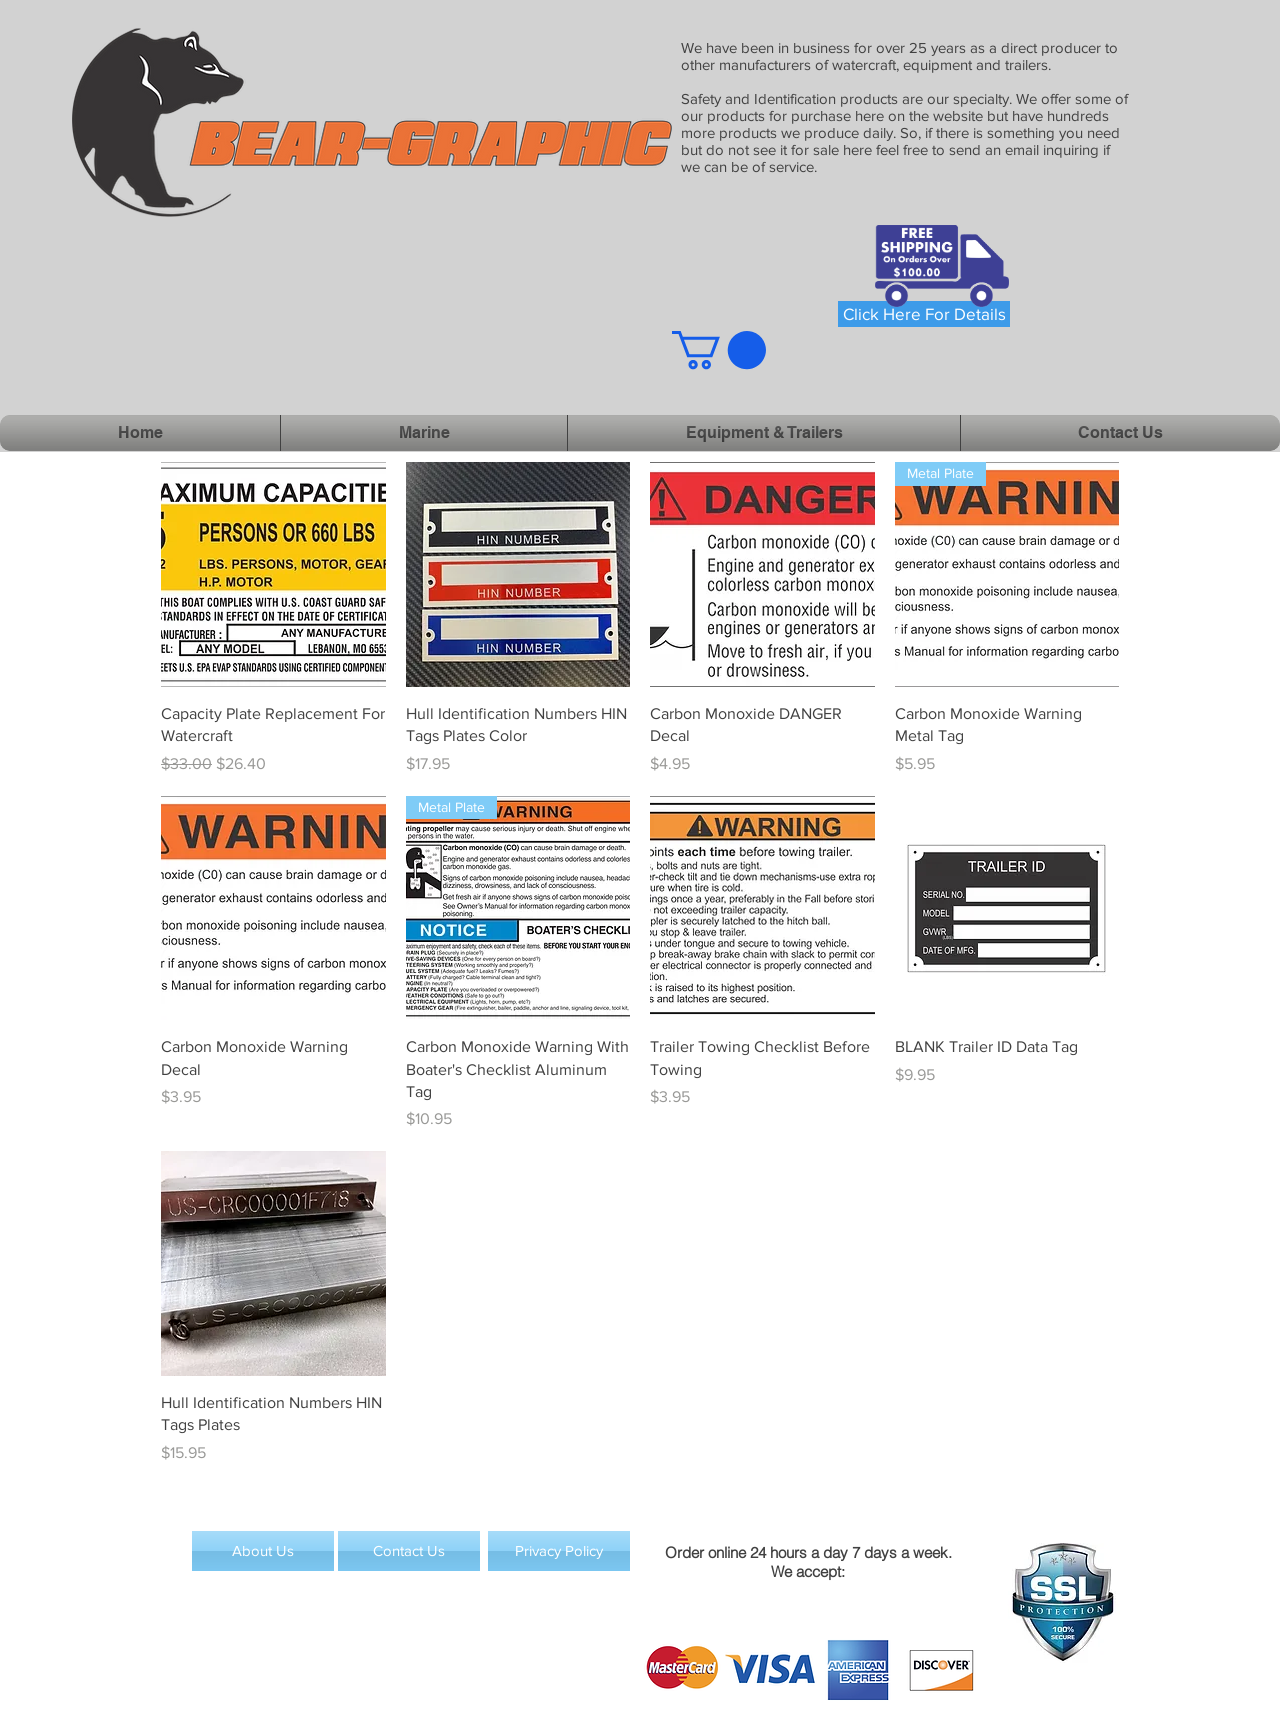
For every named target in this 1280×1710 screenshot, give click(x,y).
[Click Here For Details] (924, 314)
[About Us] (263, 1551)
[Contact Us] (409, 1551)
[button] (719, 350)
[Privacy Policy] (559, 1551)
